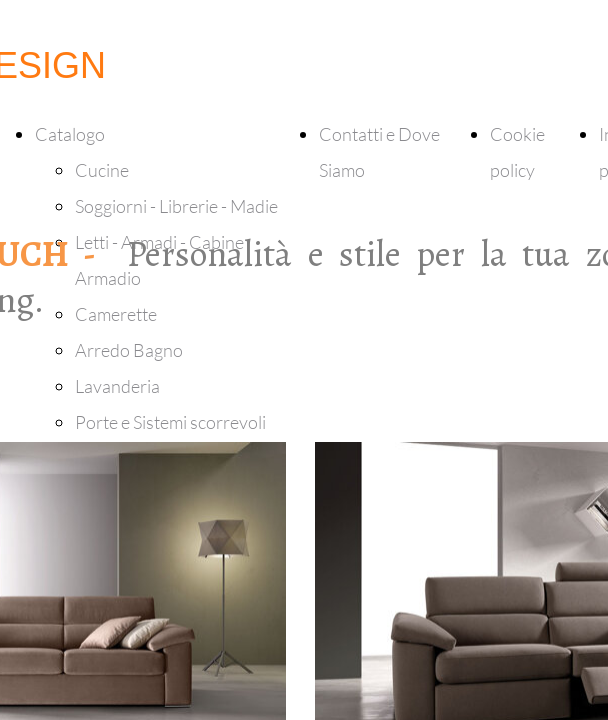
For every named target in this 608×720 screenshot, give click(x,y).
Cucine (102, 170)
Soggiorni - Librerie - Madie (176, 206)
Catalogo (70, 134)
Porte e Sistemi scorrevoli (170, 422)
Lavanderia (117, 386)
